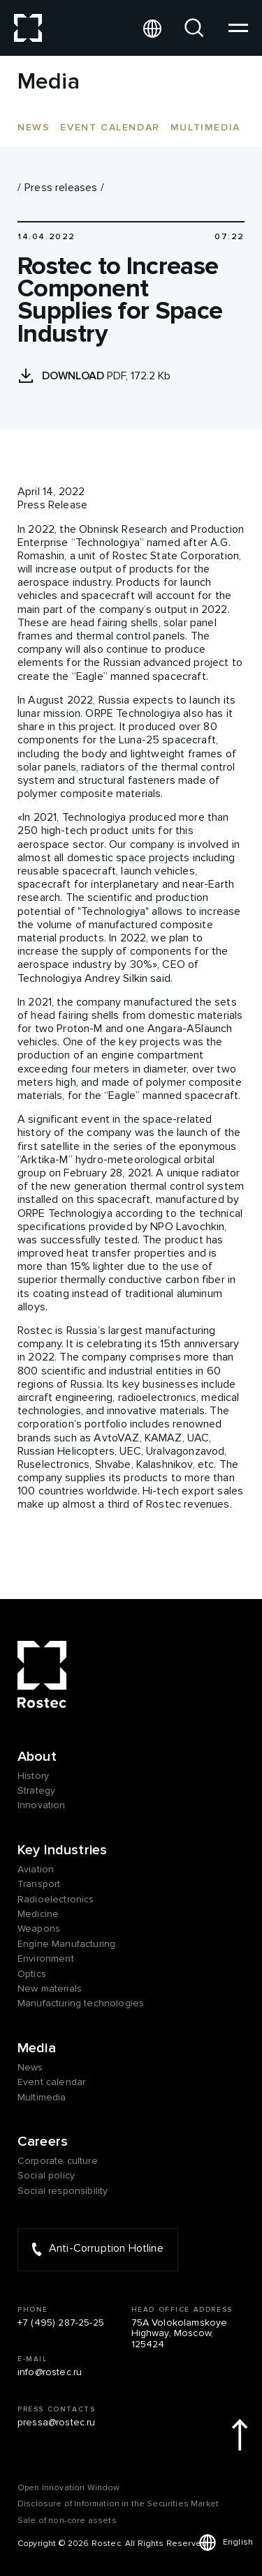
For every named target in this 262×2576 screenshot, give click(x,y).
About (37, 1757)
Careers (42, 2142)
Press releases (60, 187)
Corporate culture (57, 2160)
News (33, 127)
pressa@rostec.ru (56, 2422)
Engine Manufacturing (66, 1944)
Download (74, 376)
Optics (31, 1974)
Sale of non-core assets (67, 2520)
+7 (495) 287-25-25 (60, 2322)
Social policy (46, 2175)
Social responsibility (62, 2190)
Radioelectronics (55, 1899)
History (33, 1776)
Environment (45, 1958)
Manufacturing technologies (80, 2003)
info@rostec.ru (49, 2372)
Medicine (38, 1914)
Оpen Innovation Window (68, 2487)
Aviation (35, 1869)
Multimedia (205, 127)
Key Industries (62, 1850)
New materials (49, 1988)
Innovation (41, 1805)
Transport (38, 1884)
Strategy (36, 1790)
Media (36, 2048)
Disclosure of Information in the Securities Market (118, 2503)
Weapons (38, 1928)
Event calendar (109, 127)
